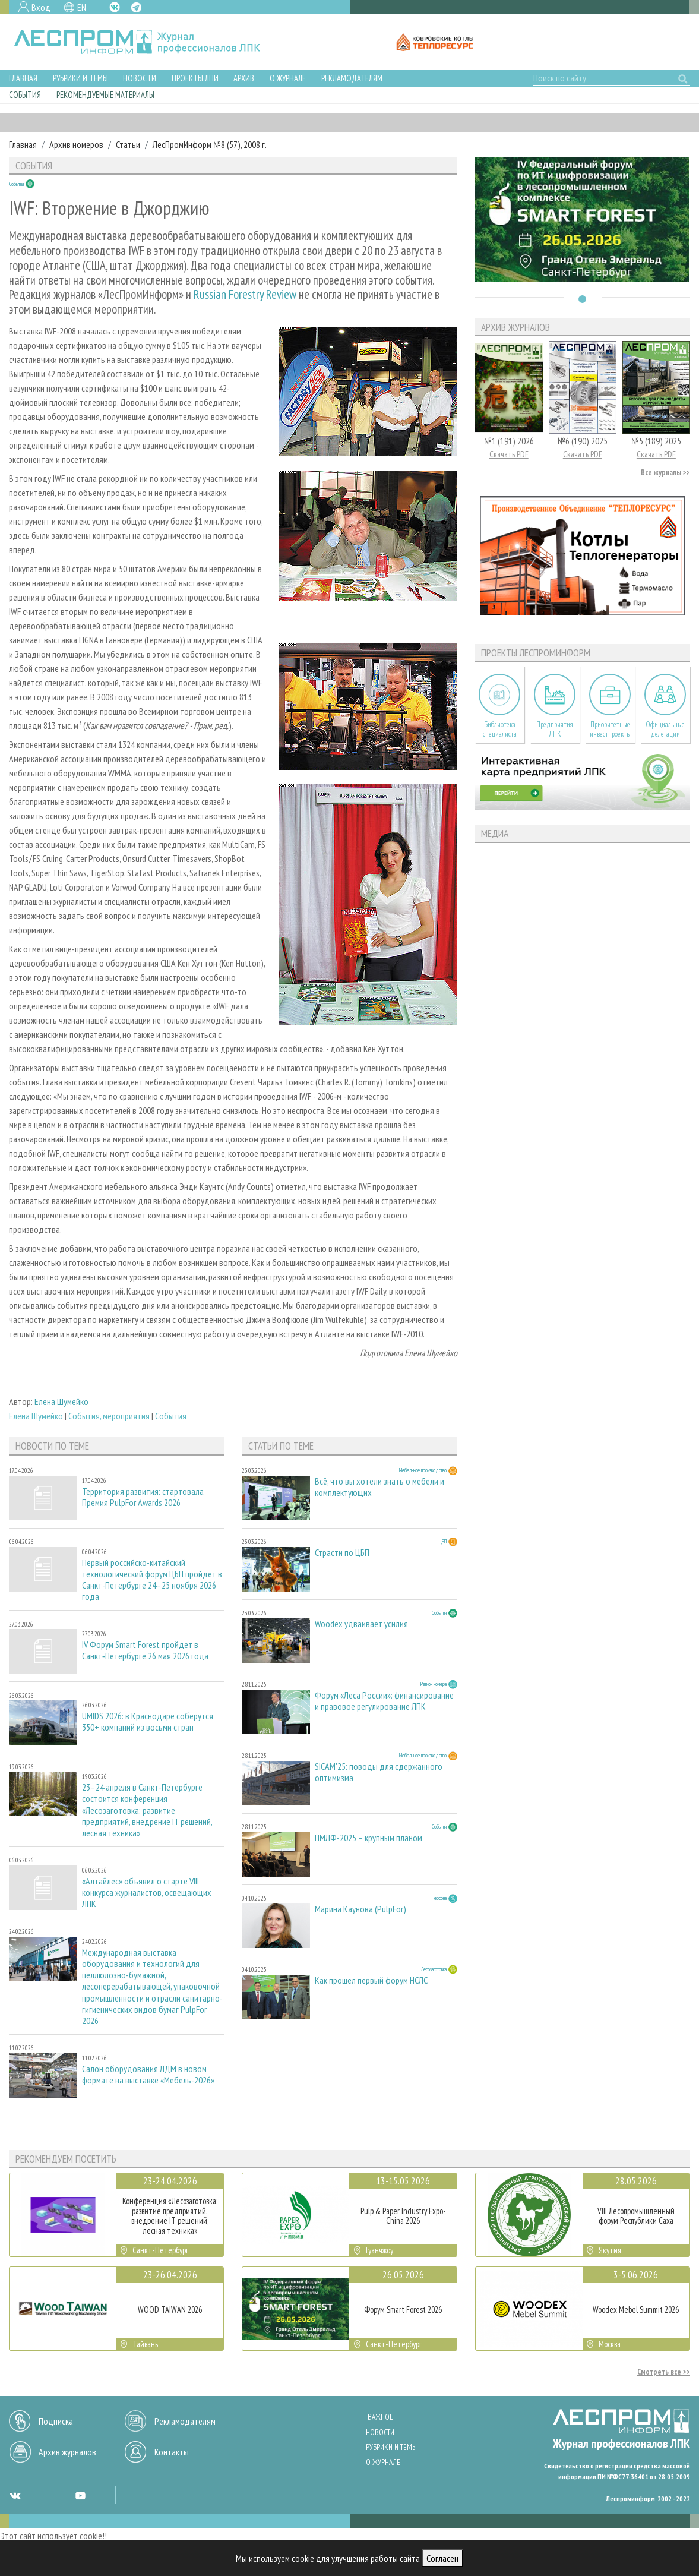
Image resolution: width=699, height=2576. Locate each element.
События (25, 94)
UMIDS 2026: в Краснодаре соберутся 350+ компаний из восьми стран (147, 1721)
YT (80, 2495)
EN (81, 7)
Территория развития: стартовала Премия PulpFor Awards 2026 (143, 1497)
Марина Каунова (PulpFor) (360, 1909)
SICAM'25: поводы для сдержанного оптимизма (378, 1772)
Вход (40, 7)
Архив (243, 78)
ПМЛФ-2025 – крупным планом (368, 1837)
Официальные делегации (665, 728)
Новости (139, 78)
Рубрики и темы (80, 78)
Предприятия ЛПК (554, 728)
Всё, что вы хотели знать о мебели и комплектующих (379, 1487)
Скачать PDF (509, 454)
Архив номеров (76, 144)
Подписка (56, 2421)
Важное (380, 2417)
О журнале (288, 78)
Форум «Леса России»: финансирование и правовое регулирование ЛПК (384, 1701)
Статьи (128, 144)
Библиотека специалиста (500, 728)
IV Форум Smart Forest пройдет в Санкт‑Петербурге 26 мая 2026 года (145, 1650)
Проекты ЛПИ (195, 78)
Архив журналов (67, 2452)
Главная (23, 78)
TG (136, 7)
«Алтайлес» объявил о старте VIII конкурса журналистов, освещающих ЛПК (146, 1892)
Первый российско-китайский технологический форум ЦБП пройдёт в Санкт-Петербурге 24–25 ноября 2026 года (152, 1580)
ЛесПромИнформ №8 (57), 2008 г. (210, 144)
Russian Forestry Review (245, 294)
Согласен (442, 2558)
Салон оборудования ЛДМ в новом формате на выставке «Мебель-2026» (148, 2074)
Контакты (171, 2452)
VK (114, 7)
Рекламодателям (351, 78)
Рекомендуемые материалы (105, 94)
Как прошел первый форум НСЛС (371, 1980)
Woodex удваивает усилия (361, 1624)
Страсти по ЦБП (342, 1552)
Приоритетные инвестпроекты (610, 728)
